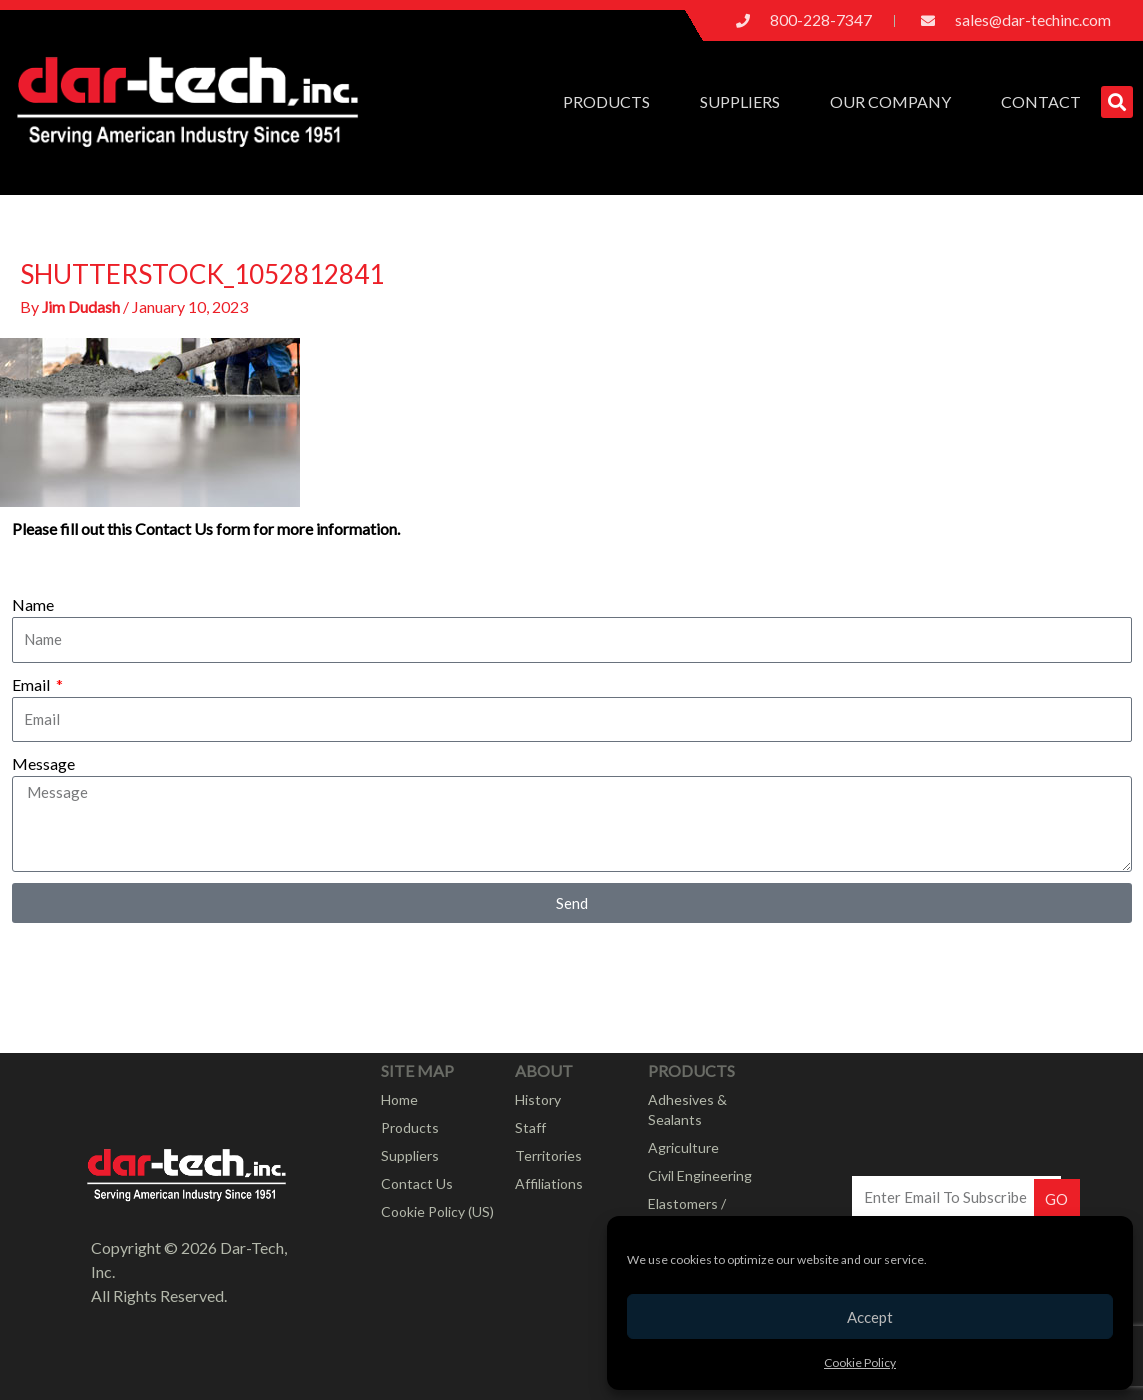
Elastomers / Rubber (687, 1213)
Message (43, 763)
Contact (1041, 101)
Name (33, 604)
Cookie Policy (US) (437, 1211)
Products (611, 102)
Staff (530, 1127)
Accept (870, 1317)
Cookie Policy (860, 1362)
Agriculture (683, 1147)
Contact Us (417, 1183)
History (538, 1099)
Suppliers (745, 102)
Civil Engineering (700, 1175)
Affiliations (549, 1183)
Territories (548, 1155)
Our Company (895, 102)
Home (399, 1099)
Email (32, 683)
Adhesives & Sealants (687, 1109)
